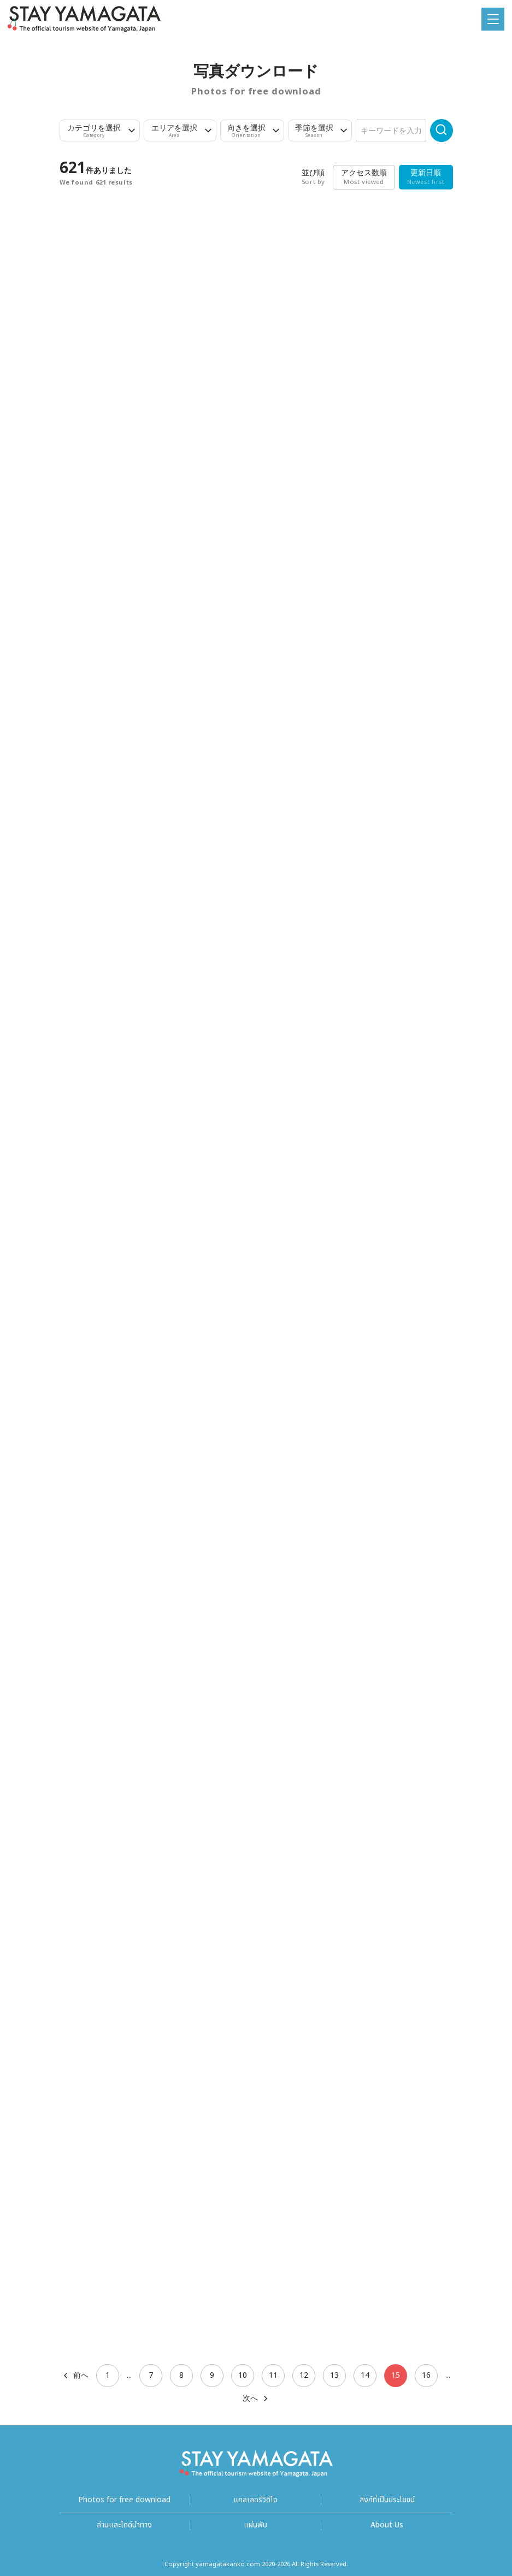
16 (426, 2375)
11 (273, 2375)
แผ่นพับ (255, 2525)
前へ (75, 2375)
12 (303, 2375)
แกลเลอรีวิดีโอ (255, 2500)
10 (242, 2375)
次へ (256, 2398)
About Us (386, 2525)
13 (334, 2375)
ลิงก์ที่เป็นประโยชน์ (387, 2500)
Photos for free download (124, 2500)
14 (365, 2375)
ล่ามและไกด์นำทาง (124, 2525)
